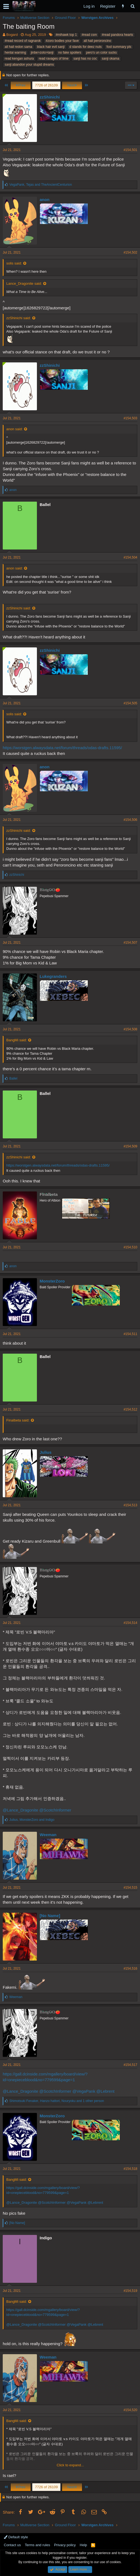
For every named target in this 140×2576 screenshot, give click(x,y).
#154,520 (130, 2410)
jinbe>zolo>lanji (42, 52)
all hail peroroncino (97, 41)
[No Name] (50, 1915)
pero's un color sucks (101, 52)
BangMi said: (16, 1040)
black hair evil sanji (51, 47)
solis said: (14, 263)
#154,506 (130, 820)
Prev (20, 85)
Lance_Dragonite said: (24, 283)
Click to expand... (70, 2465)
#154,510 (130, 1247)
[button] (6, 6)
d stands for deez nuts (85, 47)
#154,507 (130, 942)
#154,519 (130, 2291)
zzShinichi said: (18, 318)
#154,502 (130, 252)
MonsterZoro (52, 1281)
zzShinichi (50, 97)
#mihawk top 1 (66, 35)
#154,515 (130, 1887)
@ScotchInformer (55, 1810)
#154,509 (130, 1146)
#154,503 (130, 418)
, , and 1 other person (56, 2101)
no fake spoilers (69, 52)
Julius (45, 1452)
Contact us (12, 2545)
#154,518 (130, 2169)
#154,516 (130, 1968)
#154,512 (130, 1409)
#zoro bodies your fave (62, 41)
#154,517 (130, 2065)
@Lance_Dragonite (20, 1810)
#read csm (89, 35)
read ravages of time (53, 58)
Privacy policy (65, 2545)
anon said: (14, 429)
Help (83, 2545)
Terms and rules (37, 2545)
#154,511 (130, 1334)
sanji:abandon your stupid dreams (29, 64)
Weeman (48, 1834)
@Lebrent (106, 2091)
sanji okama (110, 58)
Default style (16, 2537)
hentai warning (15, 52)
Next (72, 85)
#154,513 (130, 1505)
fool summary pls (118, 47)
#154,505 (130, 703)
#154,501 (130, 150)
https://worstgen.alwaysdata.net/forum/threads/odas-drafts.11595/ (62, 747)
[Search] (132, 6)
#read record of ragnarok (23, 41)
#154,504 (130, 557)
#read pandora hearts (117, 35)
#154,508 (130, 1029)
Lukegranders (53, 976)
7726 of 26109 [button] (46, 85)
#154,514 (130, 1623)
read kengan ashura (19, 58)
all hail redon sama (18, 47)
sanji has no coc (85, 58)
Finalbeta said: (18, 1420)
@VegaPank (83, 2091)
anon (44, 199)
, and (40, 185)
